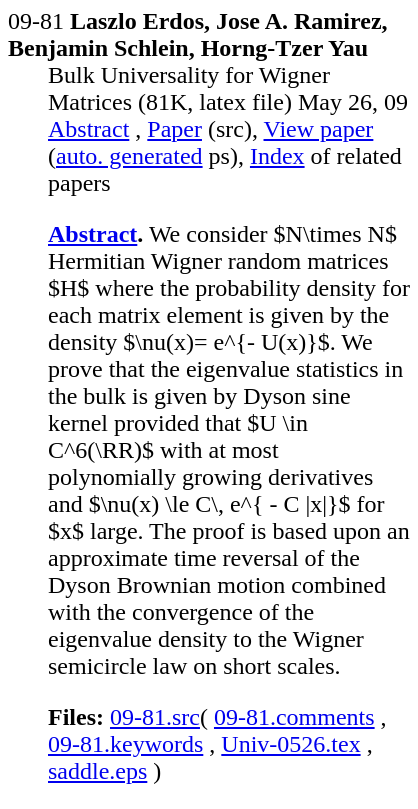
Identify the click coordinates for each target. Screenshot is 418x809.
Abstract (88, 129)
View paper (319, 129)
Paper (174, 129)
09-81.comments (294, 717)
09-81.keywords (125, 744)
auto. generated (129, 156)
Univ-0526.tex (290, 744)
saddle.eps (97, 771)
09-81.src (155, 717)
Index (277, 156)
